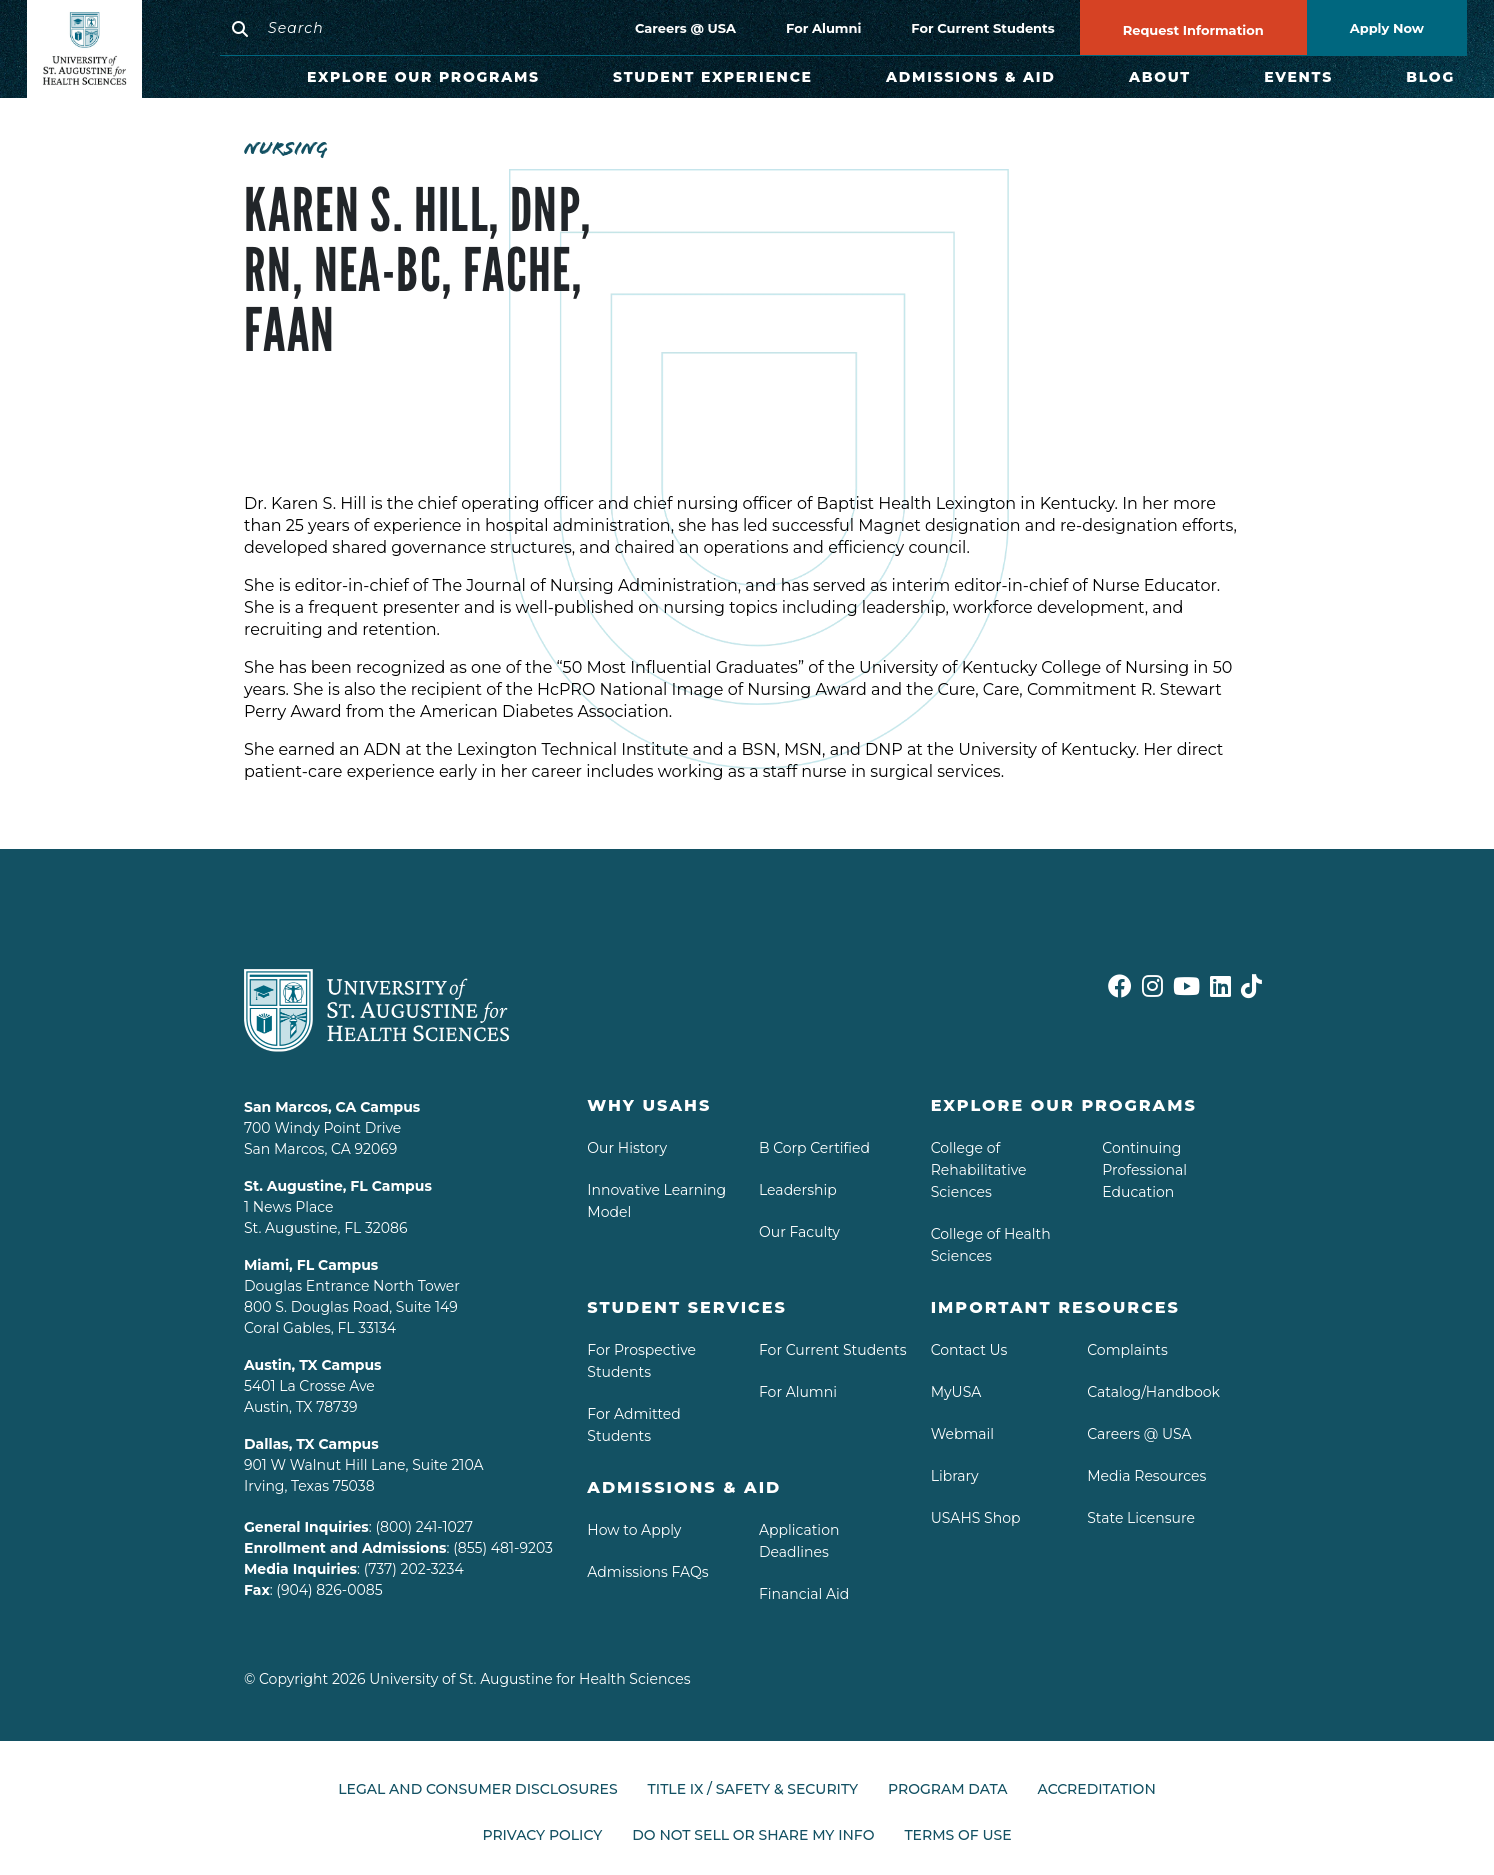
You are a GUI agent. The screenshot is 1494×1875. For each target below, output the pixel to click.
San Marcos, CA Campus (332, 1107)
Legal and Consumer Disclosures (477, 1789)
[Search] (384, 28)
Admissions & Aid (971, 77)
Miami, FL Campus (311, 1265)
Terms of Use (957, 1826)
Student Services (687, 1307)
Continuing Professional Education (1144, 1170)
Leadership (798, 1190)
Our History (627, 1148)
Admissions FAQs (647, 1572)
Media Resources (1146, 1476)
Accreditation (1097, 1789)
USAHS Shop (976, 1518)
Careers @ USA (685, 28)
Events (1298, 77)
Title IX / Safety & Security (753, 1789)
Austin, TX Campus (313, 1365)
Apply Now (1387, 28)
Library (955, 1476)
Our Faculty (799, 1232)
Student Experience (713, 77)
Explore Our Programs (423, 77)
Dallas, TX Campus (311, 1444)
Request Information (1193, 30)
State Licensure (1141, 1518)
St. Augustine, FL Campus (338, 1186)
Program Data (947, 1789)
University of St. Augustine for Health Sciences (529, 1679)
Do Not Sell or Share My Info (753, 1826)
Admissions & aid (684, 1487)
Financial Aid (804, 1594)
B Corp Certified (814, 1148)
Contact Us (969, 1350)
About (1160, 77)
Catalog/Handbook (1153, 1392)
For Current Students (982, 28)
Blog (1430, 77)
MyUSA (956, 1392)
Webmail (962, 1434)
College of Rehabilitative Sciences (979, 1170)
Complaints (1127, 1350)
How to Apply (634, 1530)
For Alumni (823, 28)
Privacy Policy (542, 1826)
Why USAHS (649, 1105)
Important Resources (1055, 1307)
